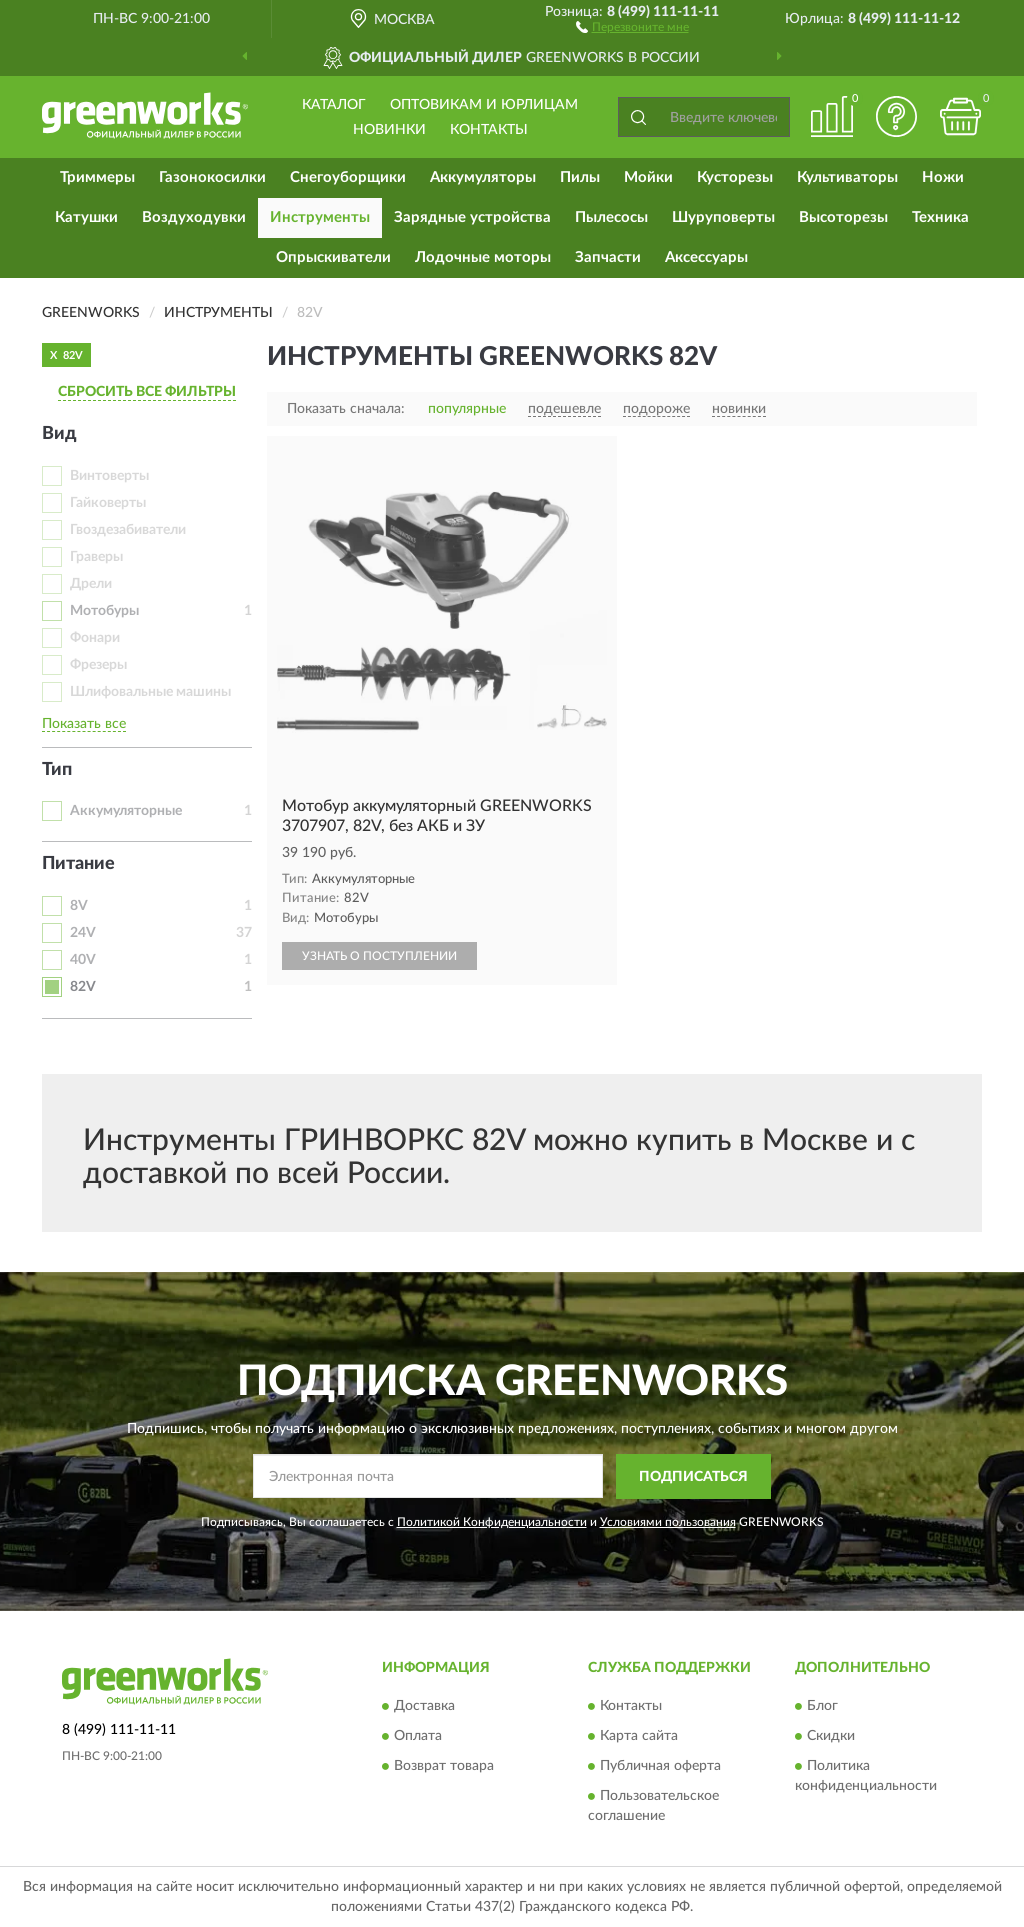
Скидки (831, 1737)
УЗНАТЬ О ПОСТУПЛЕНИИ (379, 956)
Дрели (91, 584)
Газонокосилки (212, 177)
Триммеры (97, 177)
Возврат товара (444, 1767)
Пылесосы (611, 217)
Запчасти (608, 257)
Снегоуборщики (348, 177)
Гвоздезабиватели (128, 530)
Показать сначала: (346, 409)
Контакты (489, 130)
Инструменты (320, 217)
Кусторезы (735, 177)
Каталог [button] (334, 105)
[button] (632, 26)
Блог (822, 1707)
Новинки (389, 130)
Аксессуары (706, 257)
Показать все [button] (84, 724)
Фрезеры (98, 665)
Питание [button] (78, 864)
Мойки (648, 177)
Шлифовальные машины (150, 692)
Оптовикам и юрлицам (484, 105)
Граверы (96, 557)
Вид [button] (59, 434)
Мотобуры (104, 611)
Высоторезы (843, 217)
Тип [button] (57, 770)
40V (83, 960)
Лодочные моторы (483, 257)
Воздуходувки (194, 217)
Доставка (424, 1707)
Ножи (943, 177)
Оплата (418, 1737)
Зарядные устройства (472, 217)
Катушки (86, 217)
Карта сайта (639, 1737)
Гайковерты (108, 503)
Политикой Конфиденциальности (492, 1522)
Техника (940, 217)
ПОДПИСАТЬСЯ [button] (693, 1477)
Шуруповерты (723, 217)
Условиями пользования (668, 1522)
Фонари (95, 638)
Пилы (580, 177)
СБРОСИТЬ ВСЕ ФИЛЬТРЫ (147, 392)
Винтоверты (109, 476)
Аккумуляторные (126, 811)
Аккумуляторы (483, 177)
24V (83, 933)
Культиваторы (847, 177)
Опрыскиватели (333, 257)
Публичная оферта (660, 1767)
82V (83, 987)
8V (79, 906)
